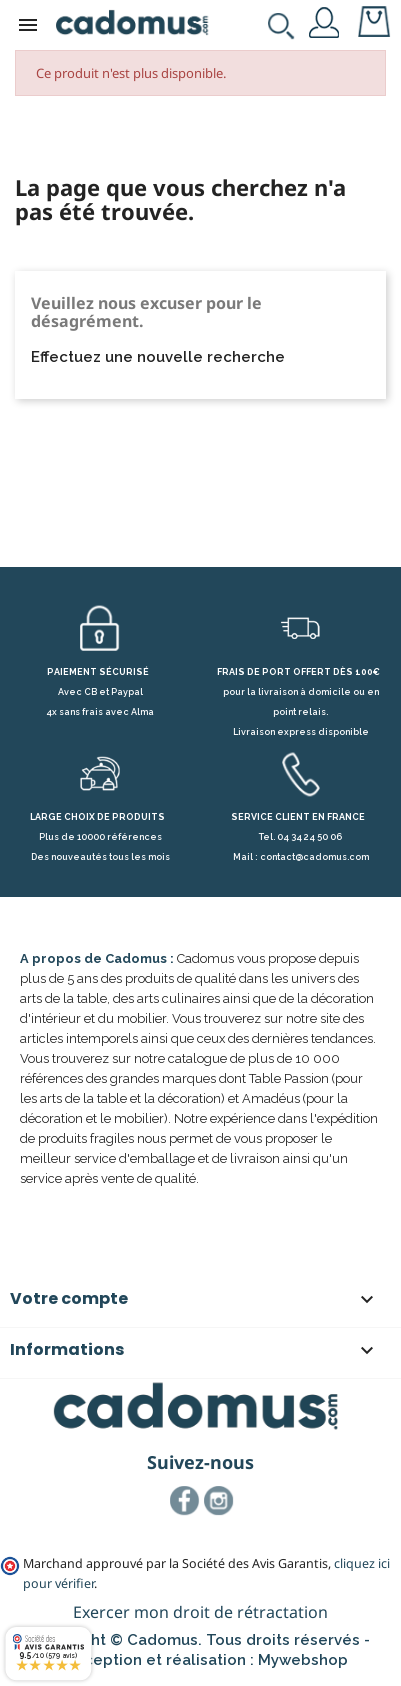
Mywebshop (303, 1660)
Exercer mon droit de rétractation (200, 1612)
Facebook (185, 1501)
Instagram (219, 1501)
